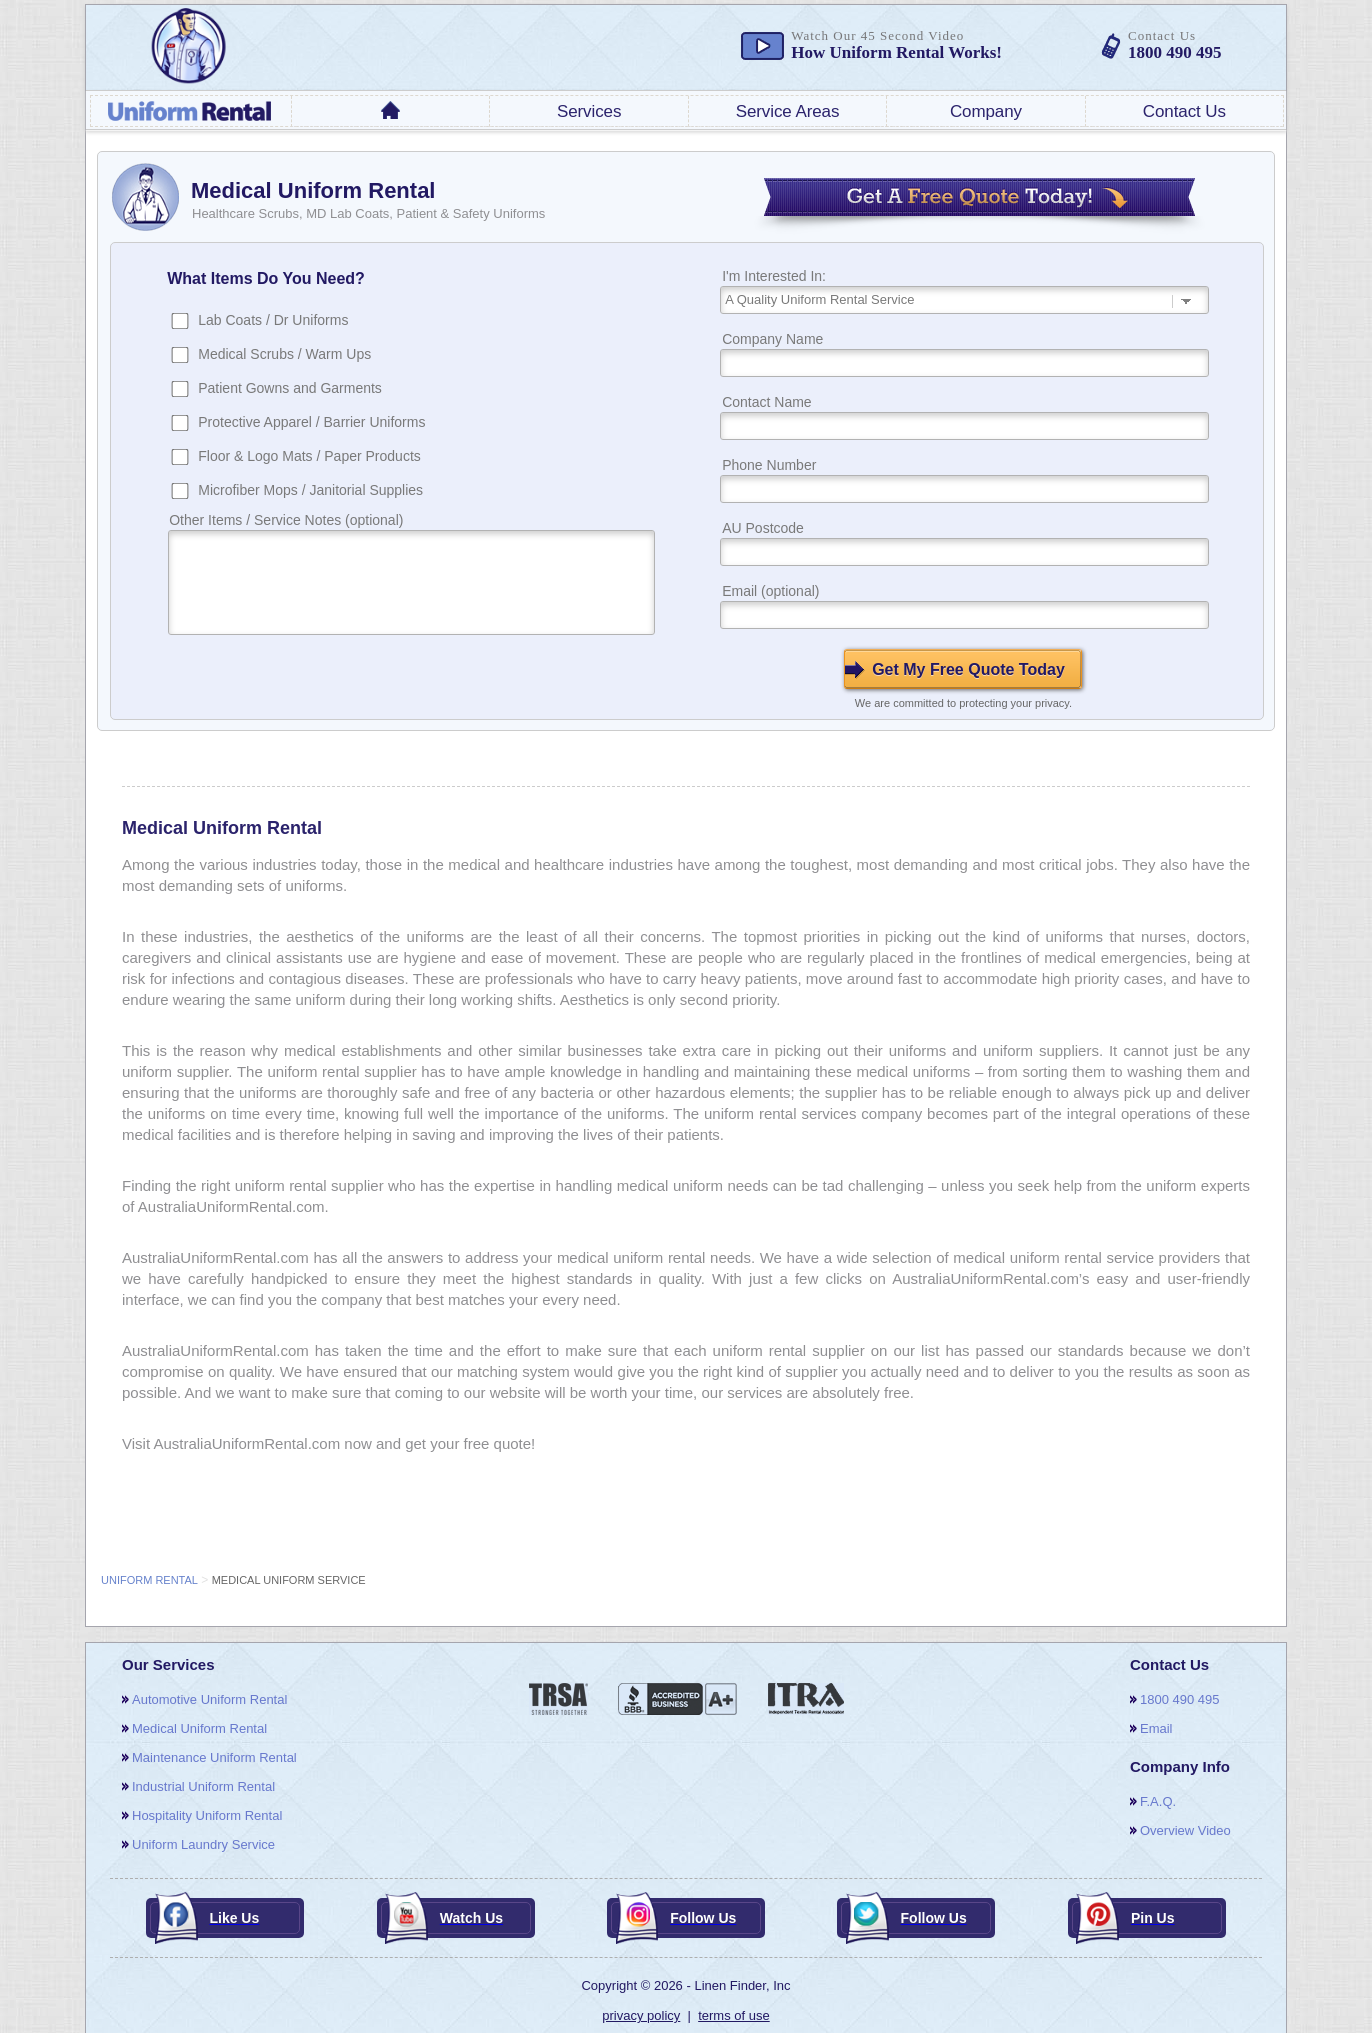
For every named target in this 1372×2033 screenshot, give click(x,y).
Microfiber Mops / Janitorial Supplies (310, 490)
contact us (1184, 111)
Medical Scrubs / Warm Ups (284, 354)
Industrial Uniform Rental (203, 1786)
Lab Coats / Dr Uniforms (273, 320)
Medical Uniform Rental (199, 1728)
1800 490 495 (1180, 1699)
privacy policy (641, 2015)
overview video (1185, 1830)
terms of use (734, 2015)
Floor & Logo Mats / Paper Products (309, 456)
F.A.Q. (1158, 1801)
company (986, 111)
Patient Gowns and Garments (290, 388)
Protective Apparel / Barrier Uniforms (311, 422)
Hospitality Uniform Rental (207, 1815)
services (589, 111)
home (391, 110)
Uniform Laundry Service (203, 1844)
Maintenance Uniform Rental (214, 1757)
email (1156, 1728)
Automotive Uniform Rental (209, 1699)
